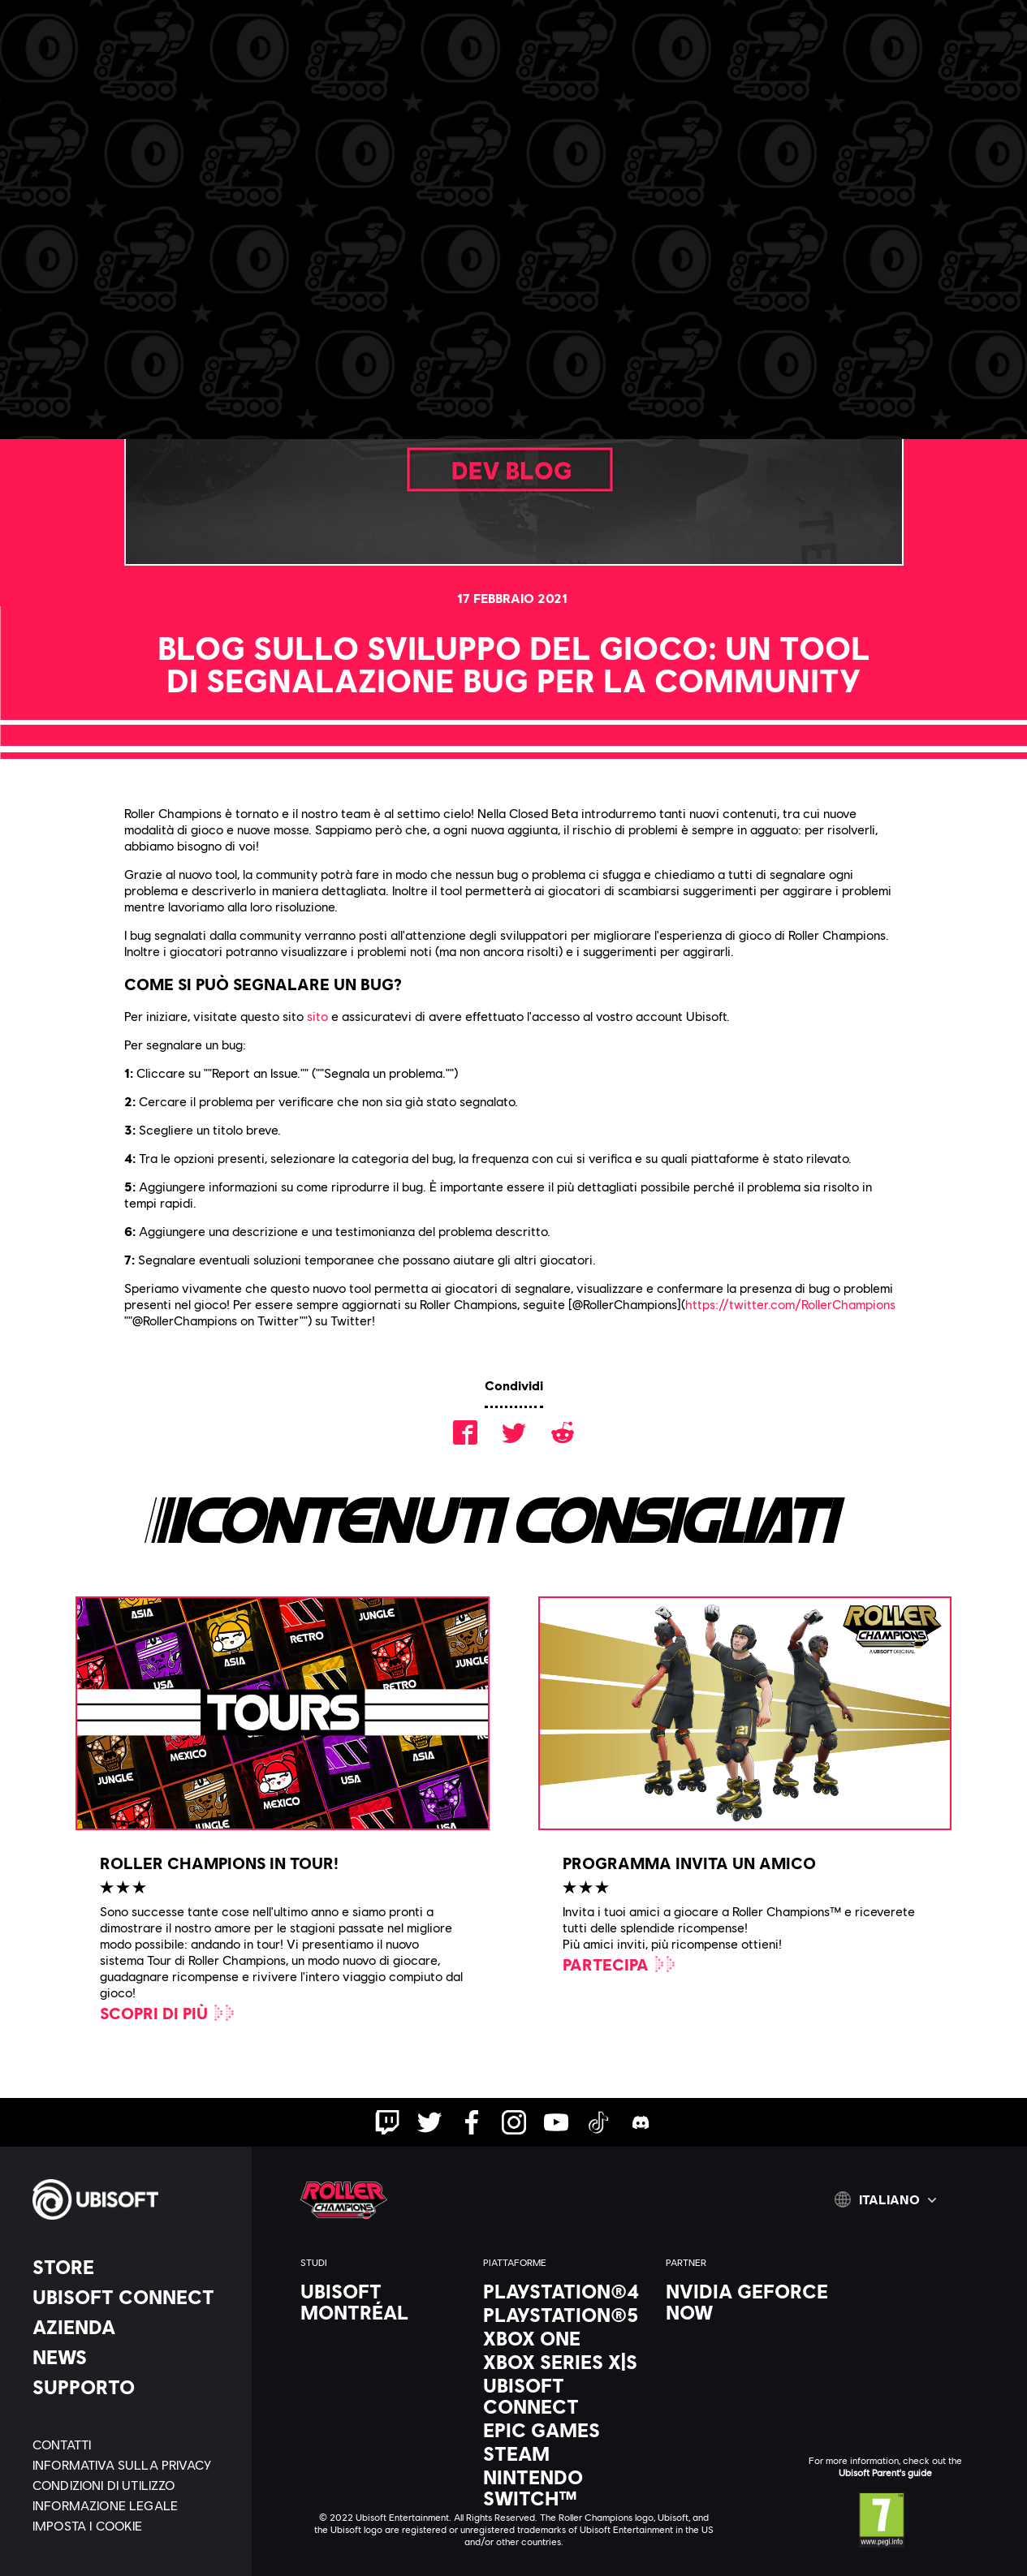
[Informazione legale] (133, 2505)
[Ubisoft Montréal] (383, 2302)
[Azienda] (133, 2326)
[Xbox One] (566, 2338)
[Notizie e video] (250, 71)
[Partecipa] (620, 1964)
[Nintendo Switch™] (566, 2487)
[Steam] (566, 2453)
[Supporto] (133, 2386)
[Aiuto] (550, 71)
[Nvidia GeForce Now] (749, 2302)
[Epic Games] (566, 2429)
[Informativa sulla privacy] (133, 2464)
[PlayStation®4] (566, 2291)
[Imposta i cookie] (87, 2525)
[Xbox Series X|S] (566, 2361)
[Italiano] (885, 2199)
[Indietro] (125, 170)
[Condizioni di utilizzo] (133, 2485)
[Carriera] (369, 71)
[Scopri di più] (168, 2013)
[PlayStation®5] (566, 2314)
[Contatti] (133, 2444)
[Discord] (461, 71)
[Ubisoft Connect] (133, 2296)
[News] (133, 2356)
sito (317, 1015)
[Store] (133, 2266)
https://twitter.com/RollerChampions (790, 1304)
